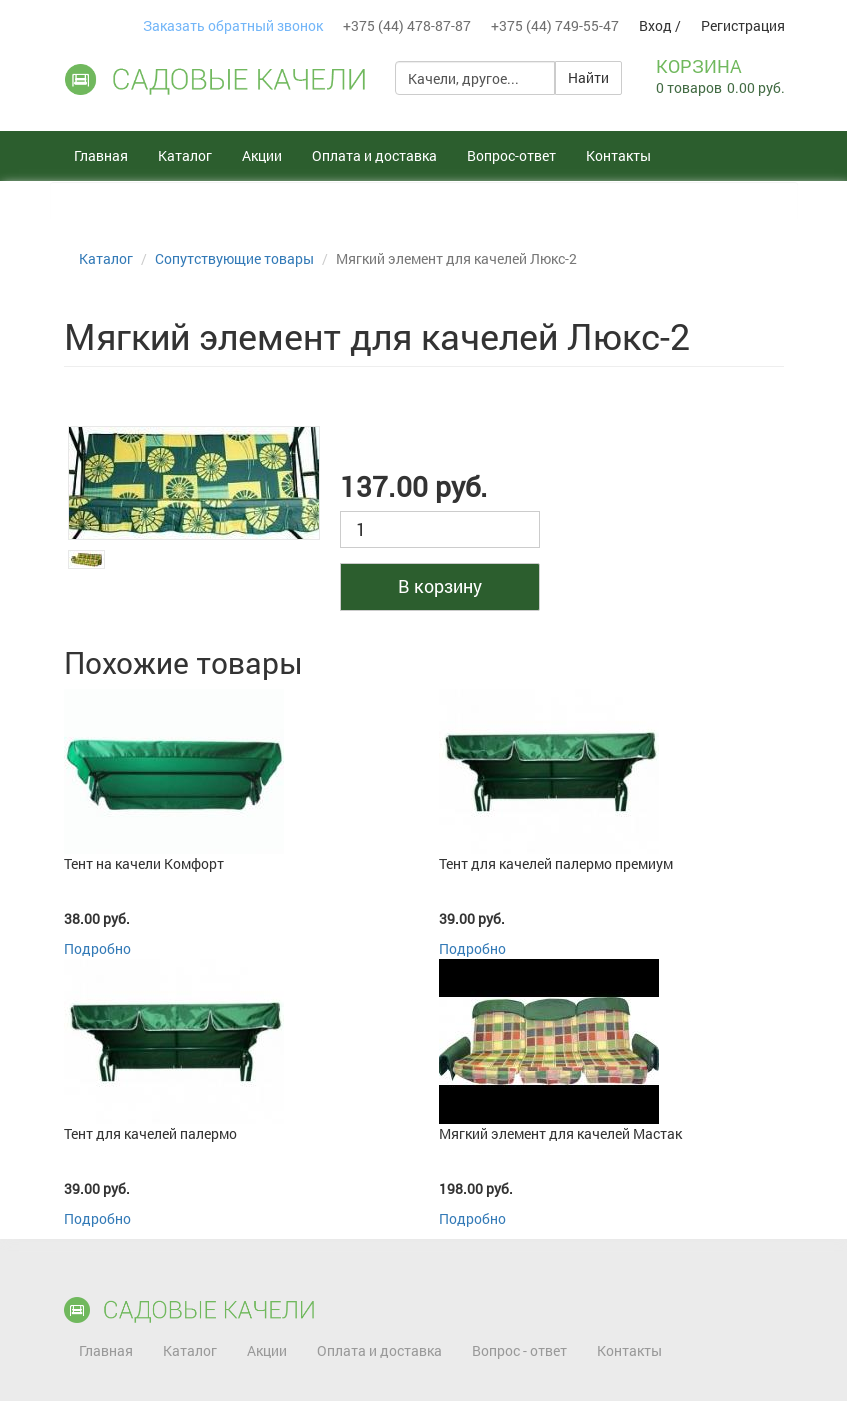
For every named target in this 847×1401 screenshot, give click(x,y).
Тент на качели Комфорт (144, 863)
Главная (101, 155)
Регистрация (743, 25)
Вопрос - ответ (519, 1350)
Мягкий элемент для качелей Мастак (560, 1133)
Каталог (185, 155)
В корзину (440, 586)
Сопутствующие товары (234, 258)
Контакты (618, 155)
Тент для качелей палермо (150, 1133)
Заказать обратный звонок (233, 25)
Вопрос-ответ (511, 155)
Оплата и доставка (374, 155)
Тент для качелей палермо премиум (556, 863)
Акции (262, 155)
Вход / (660, 25)
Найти (588, 77)
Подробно (97, 948)
